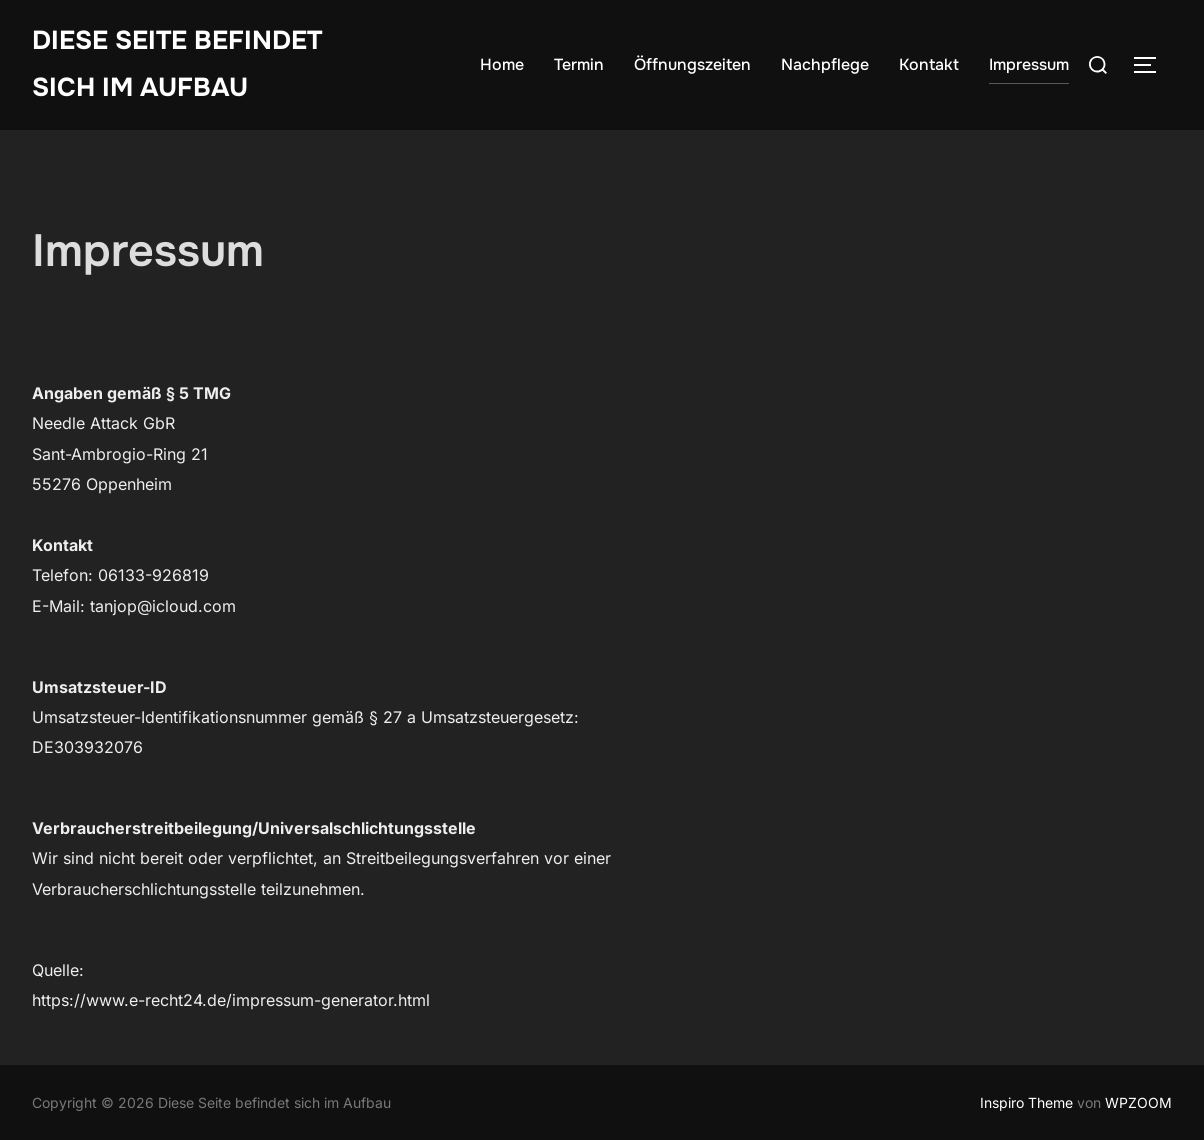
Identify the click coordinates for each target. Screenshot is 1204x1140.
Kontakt (929, 64)
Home (502, 64)
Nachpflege (825, 64)
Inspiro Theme (1026, 1102)
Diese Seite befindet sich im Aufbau (177, 64)
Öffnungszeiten (692, 64)
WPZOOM (1138, 1102)
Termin (579, 64)
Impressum (1029, 64)
